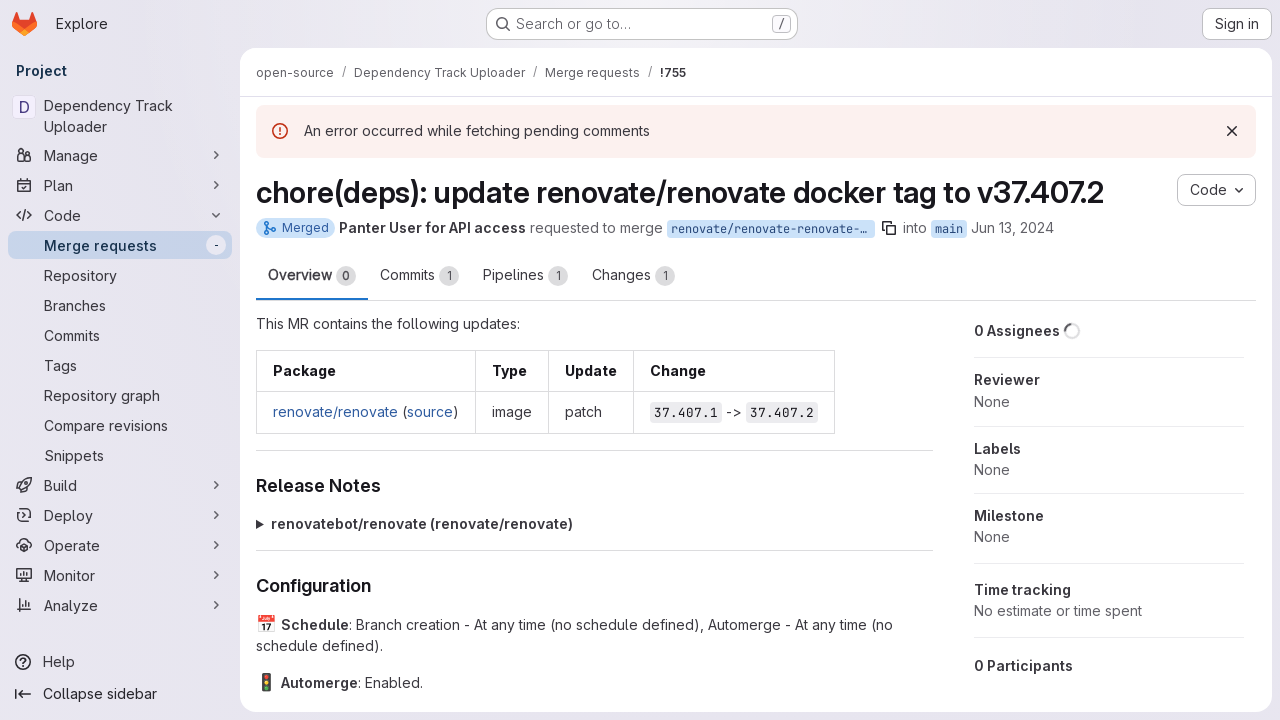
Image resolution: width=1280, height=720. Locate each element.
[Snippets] (120, 455)
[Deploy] (120, 515)
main (949, 229)
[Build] (120, 485)
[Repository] (120, 275)
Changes (633, 276)
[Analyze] (120, 605)
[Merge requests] (120, 245)
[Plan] (120, 185)
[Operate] (120, 545)
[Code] (120, 215)
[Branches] (120, 305)
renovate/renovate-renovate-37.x (773, 229)
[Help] (120, 662)
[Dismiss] (1232, 131)
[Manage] (120, 155)
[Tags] (120, 365)
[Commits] (120, 335)
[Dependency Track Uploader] (120, 116)
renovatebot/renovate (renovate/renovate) (422, 523)
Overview (312, 276)
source (430, 411)
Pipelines (525, 276)
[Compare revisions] (120, 425)
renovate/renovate (335, 411)
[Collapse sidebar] (120, 694)
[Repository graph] (120, 395)
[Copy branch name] (889, 228)
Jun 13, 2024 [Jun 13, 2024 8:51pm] (1012, 227)
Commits (419, 276)
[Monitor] (120, 575)
